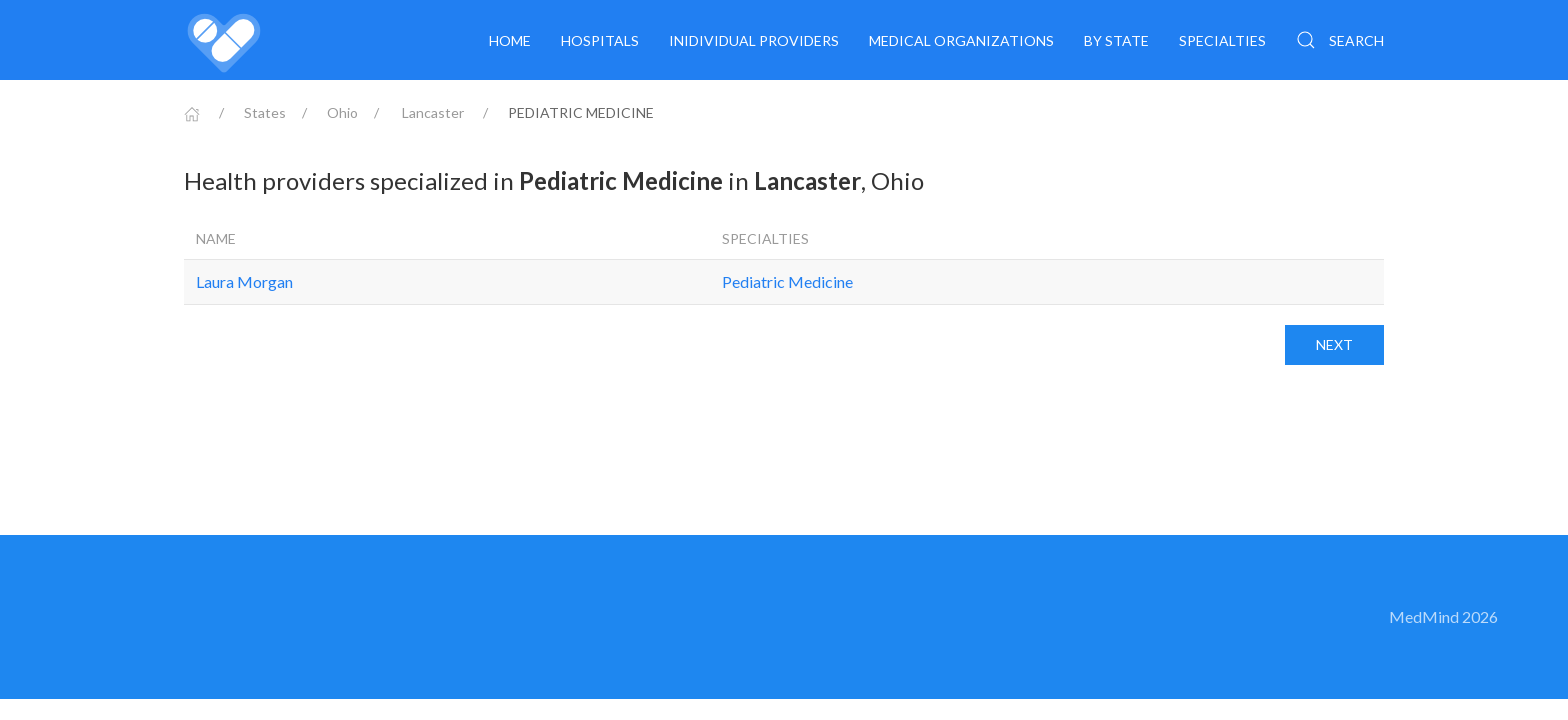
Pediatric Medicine (787, 281)
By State (1116, 40)
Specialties (1222, 40)
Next (1334, 344)
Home (510, 40)
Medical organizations (961, 40)
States (265, 112)
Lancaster (433, 112)
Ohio (342, 112)
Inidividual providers (754, 40)
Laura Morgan (244, 281)
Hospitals (600, 40)
